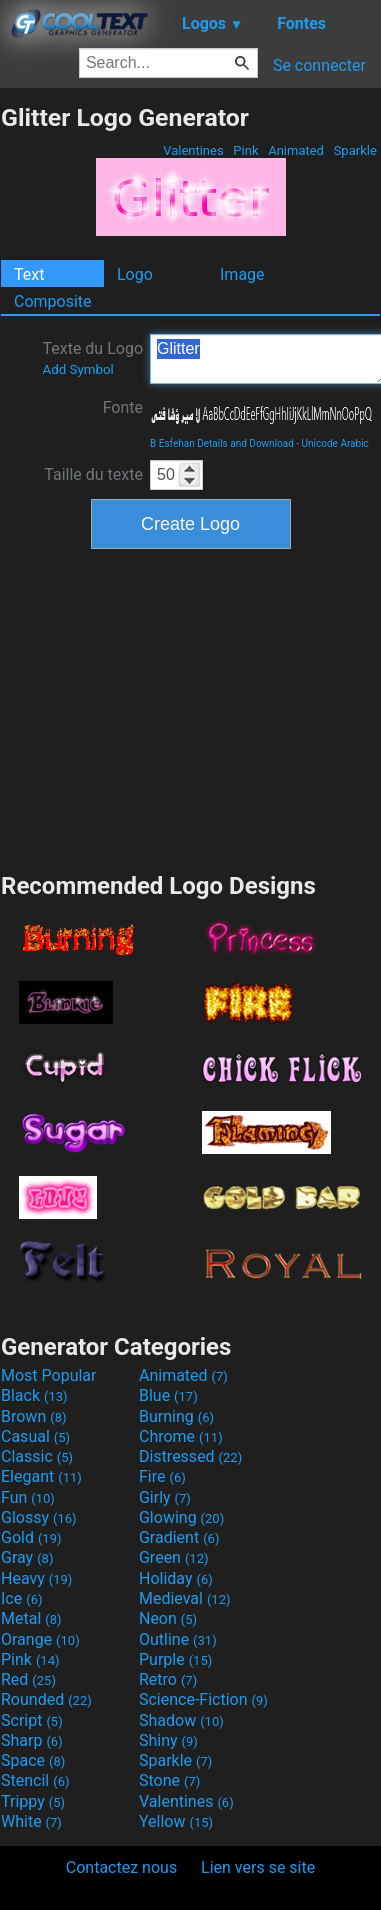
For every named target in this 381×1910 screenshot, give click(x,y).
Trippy (33, 1801)
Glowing (181, 1517)
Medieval (185, 1598)
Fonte (123, 407)
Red (28, 1679)
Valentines (193, 150)
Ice (21, 1598)
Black (34, 1395)
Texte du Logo (92, 358)
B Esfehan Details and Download (222, 443)
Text (29, 274)
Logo (135, 274)
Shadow (181, 1720)
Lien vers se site (258, 1867)
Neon (168, 1618)
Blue (168, 1395)
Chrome (181, 1436)
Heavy (36, 1578)
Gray (27, 1557)
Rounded (46, 1699)
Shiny (168, 1740)
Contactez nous (121, 1867)
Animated (296, 150)
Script (32, 1720)
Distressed (190, 1456)
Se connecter (319, 65)
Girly (165, 1497)
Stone (169, 1780)
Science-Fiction (203, 1699)
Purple (175, 1659)
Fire (162, 1476)
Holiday (176, 1578)
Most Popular (49, 1375)
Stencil (35, 1780)
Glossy (39, 1517)
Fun (28, 1497)
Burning (176, 1416)
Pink (246, 150)
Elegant (41, 1476)
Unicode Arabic (335, 443)
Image (242, 274)
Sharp (32, 1740)
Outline (178, 1639)
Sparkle (355, 150)
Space (33, 1760)
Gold (31, 1537)
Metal (31, 1618)
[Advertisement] (191, 708)
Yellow (176, 1821)
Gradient (179, 1537)
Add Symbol (77, 369)
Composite (53, 301)
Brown (33, 1416)
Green (174, 1557)
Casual (35, 1436)
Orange (40, 1639)
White (31, 1821)
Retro (168, 1679)
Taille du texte (93, 474)
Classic (37, 1456)
